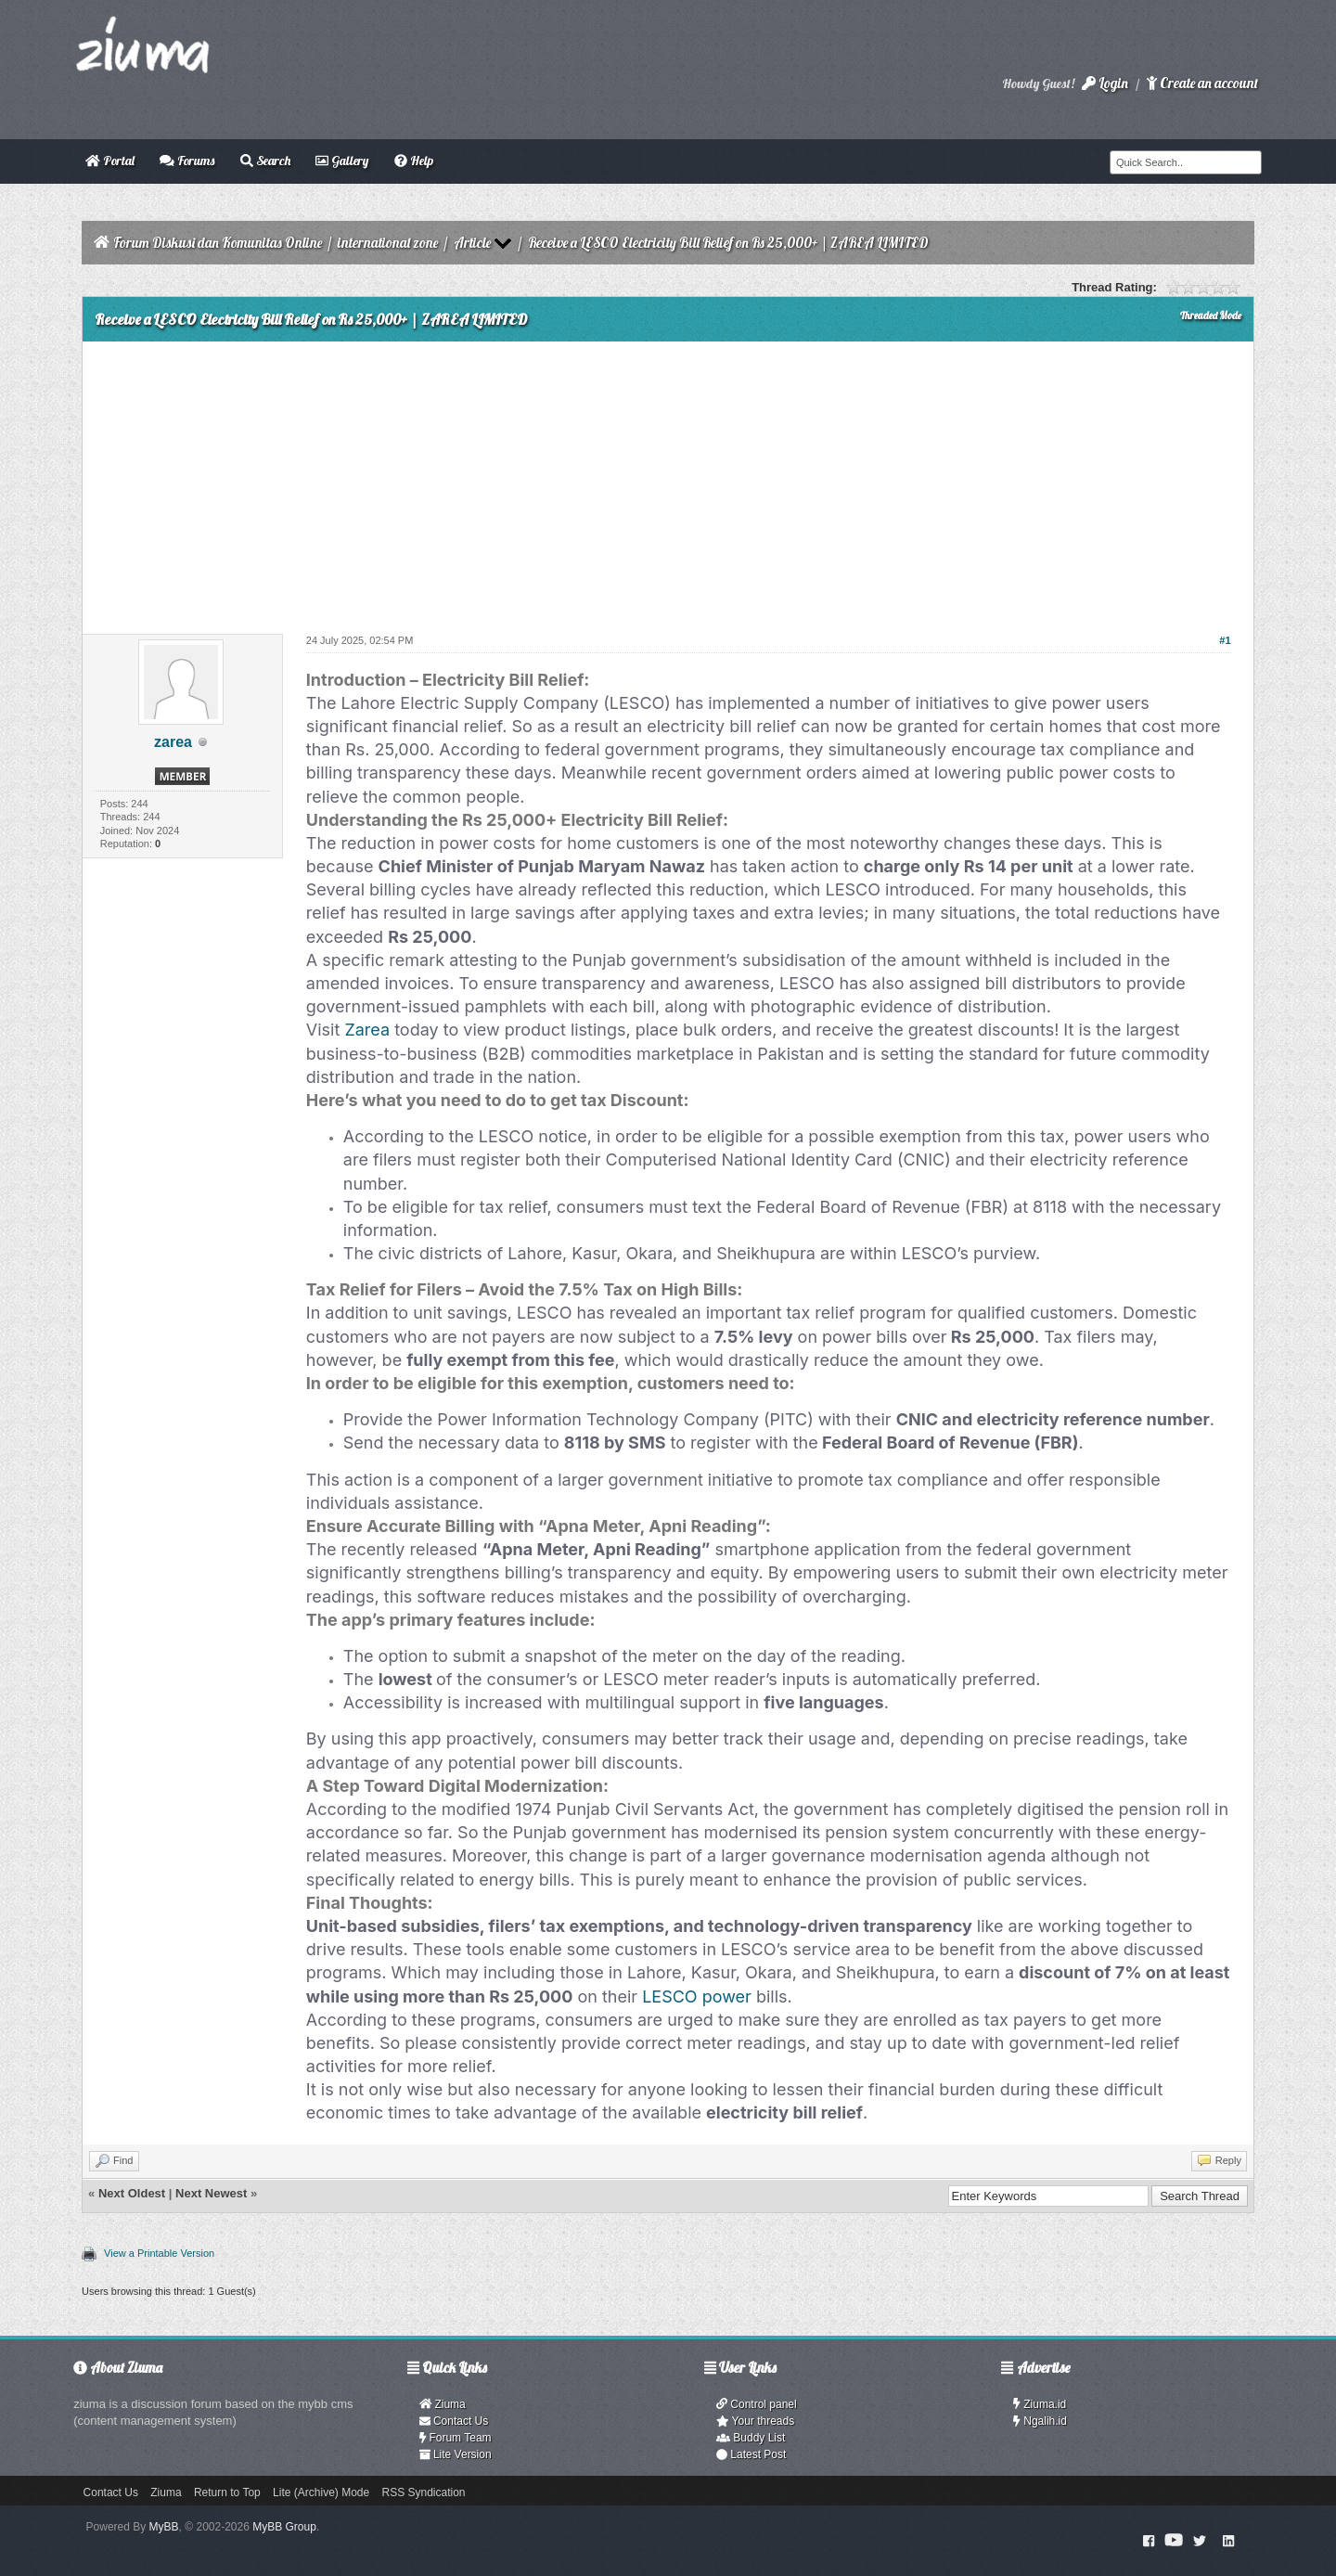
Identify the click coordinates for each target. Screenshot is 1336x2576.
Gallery (341, 160)
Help (413, 160)
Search (265, 160)
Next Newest (211, 2193)
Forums (187, 160)
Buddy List (750, 2437)
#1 (1224, 640)
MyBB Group (284, 2526)
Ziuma (442, 2404)
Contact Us (454, 2421)
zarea (173, 742)
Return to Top (227, 2492)
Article (472, 242)
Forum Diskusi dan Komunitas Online (217, 242)
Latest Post (751, 2454)
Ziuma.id (1039, 2404)
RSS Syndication (424, 2492)
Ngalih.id (1040, 2421)
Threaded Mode (1210, 315)
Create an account (1202, 83)
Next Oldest (131, 2193)
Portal (110, 160)
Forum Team (455, 2437)
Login (1105, 83)
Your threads (755, 2421)
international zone (388, 242)
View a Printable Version (159, 2253)
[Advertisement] (668, 481)
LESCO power (697, 1996)
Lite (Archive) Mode (321, 2492)
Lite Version (455, 2454)
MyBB (164, 2526)
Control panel (756, 2404)
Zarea (367, 1029)
